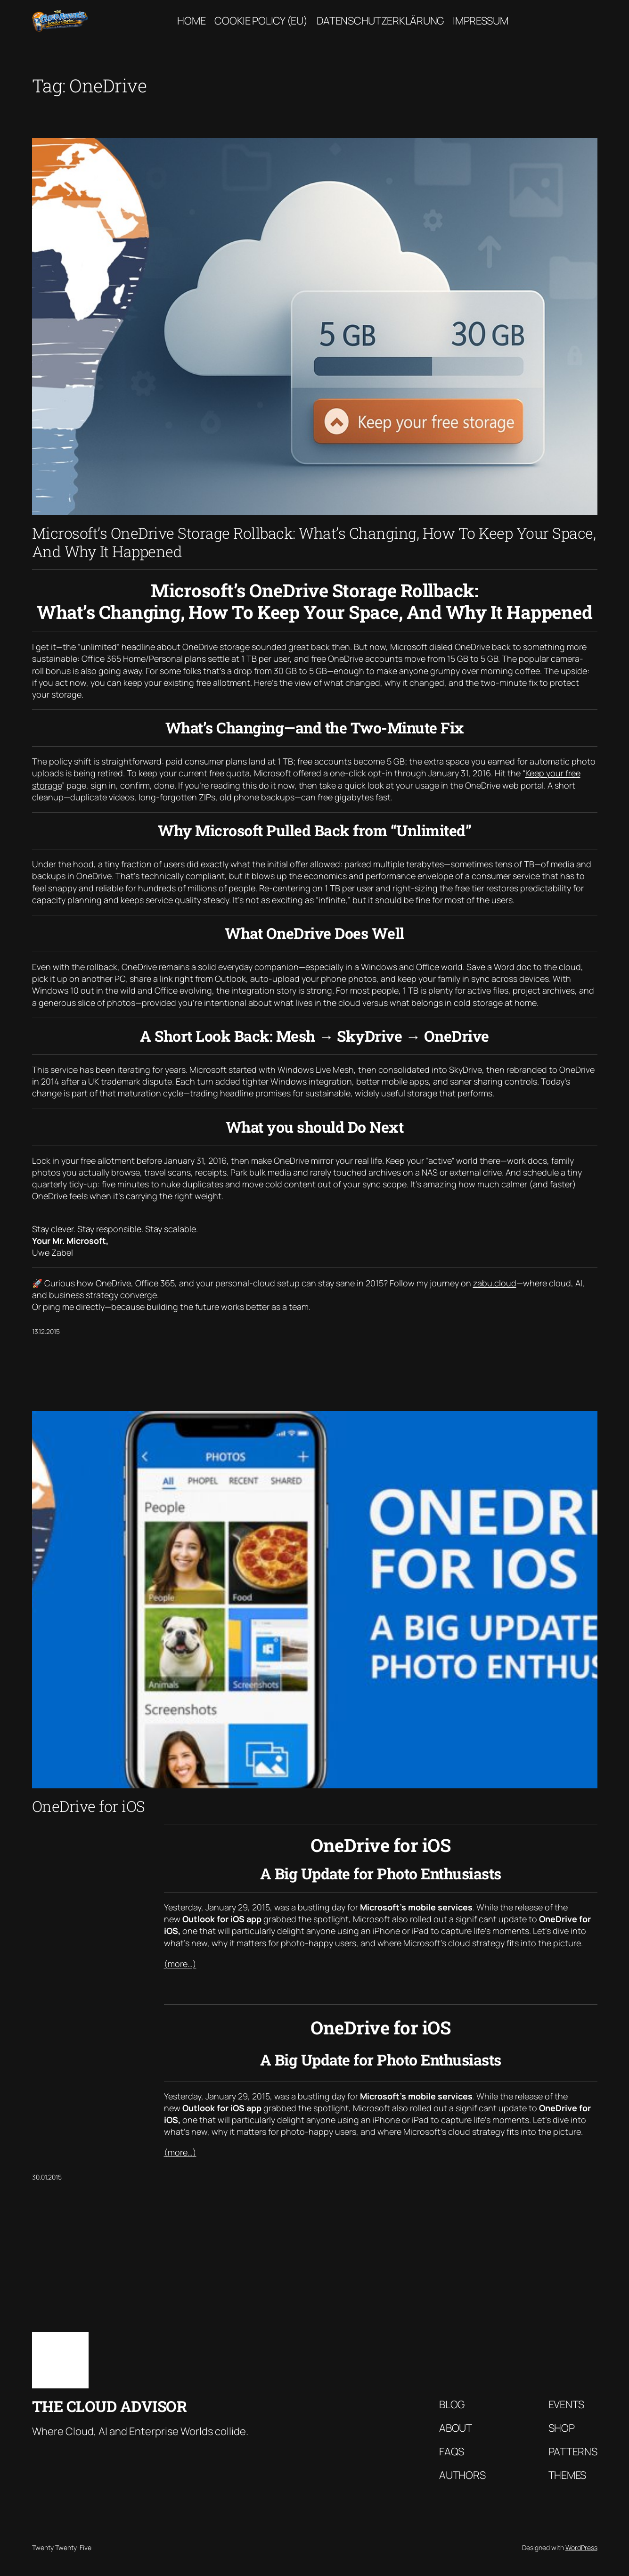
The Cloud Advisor (109, 2406)
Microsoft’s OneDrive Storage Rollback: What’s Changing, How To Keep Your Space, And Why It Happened (314, 542)
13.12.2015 (46, 1331)
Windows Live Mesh (316, 1069)
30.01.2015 (47, 2177)
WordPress (581, 2547)
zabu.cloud (494, 1283)
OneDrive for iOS (88, 1806)
